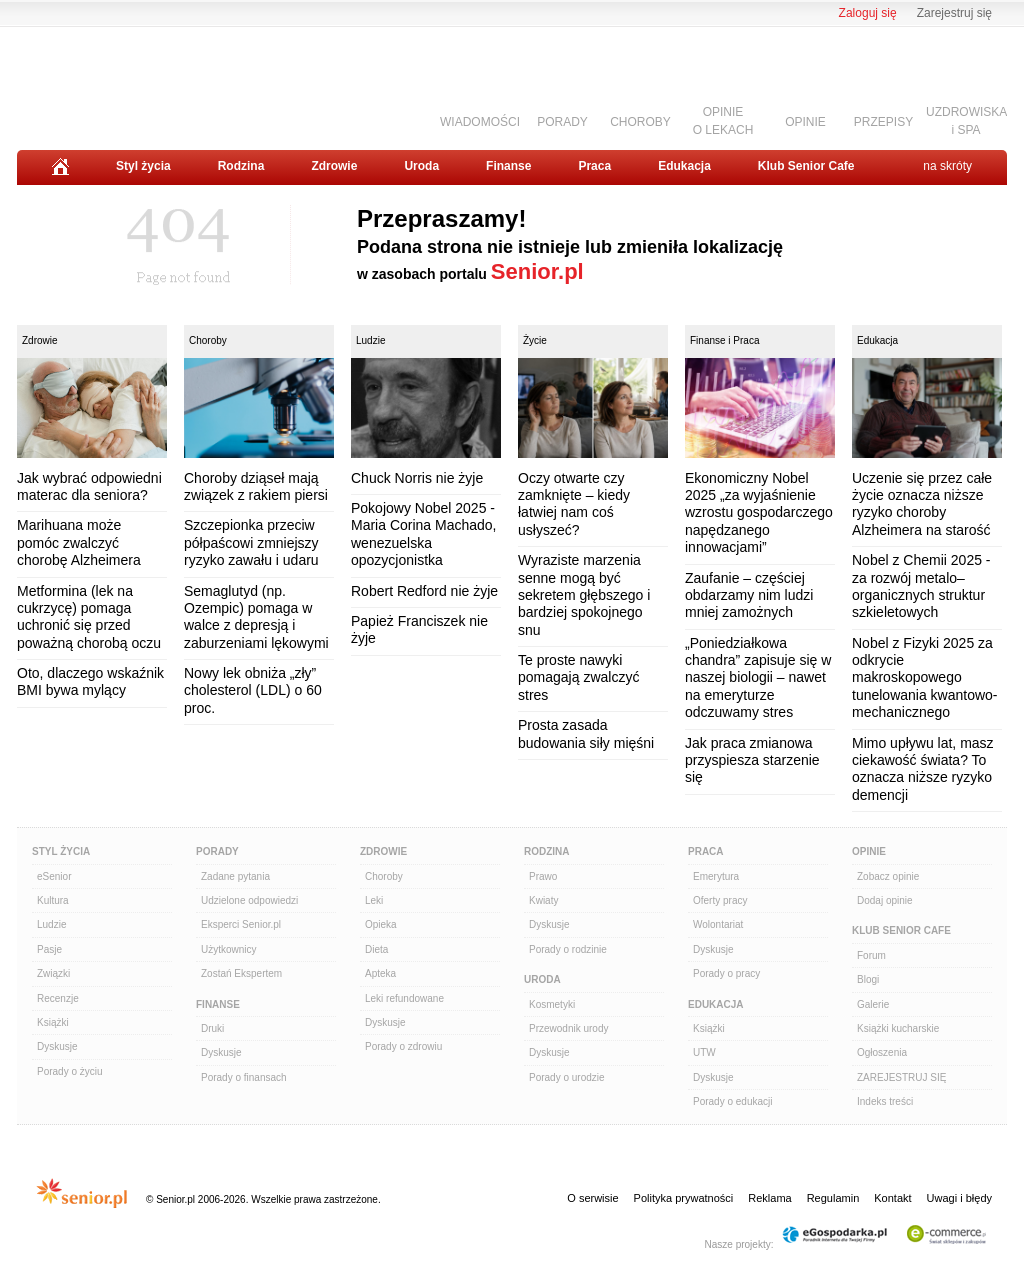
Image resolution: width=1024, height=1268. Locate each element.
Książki (53, 1022)
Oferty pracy (720, 900)
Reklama (769, 1198)
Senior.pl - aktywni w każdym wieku (127, 81)
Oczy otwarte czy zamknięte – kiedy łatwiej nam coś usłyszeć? (574, 504)
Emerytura (716, 876)
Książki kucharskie (898, 1028)
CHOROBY (640, 122)
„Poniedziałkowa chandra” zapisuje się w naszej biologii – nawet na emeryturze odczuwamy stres (758, 678)
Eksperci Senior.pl (241, 924)
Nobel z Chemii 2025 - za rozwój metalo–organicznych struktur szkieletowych (921, 586)
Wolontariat (718, 924)
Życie (535, 340)
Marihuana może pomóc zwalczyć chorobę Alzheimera (79, 542)
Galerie (873, 1004)
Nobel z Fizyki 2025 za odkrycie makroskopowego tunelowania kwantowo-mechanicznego (925, 678)
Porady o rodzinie (568, 949)
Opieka (381, 924)
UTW (704, 1052)
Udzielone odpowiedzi (249, 900)
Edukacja (684, 166)
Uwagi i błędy (959, 1198)
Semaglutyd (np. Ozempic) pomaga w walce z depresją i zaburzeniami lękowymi (256, 617)
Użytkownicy (229, 949)
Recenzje (58, 998)
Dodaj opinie (885, 900)
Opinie (869, 851)
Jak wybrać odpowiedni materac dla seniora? (89, 486)
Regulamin (833, 1198)
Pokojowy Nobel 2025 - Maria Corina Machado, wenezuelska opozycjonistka (424, 534)
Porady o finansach (244, 1077)
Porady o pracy (726, 973)
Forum (871, 955)
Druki (212, 1028)
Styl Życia (61, 851)
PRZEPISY (883, 122)
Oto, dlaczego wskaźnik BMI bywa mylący (90, 681)
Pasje (49, 949)
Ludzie (370, 340)
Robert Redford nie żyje (424, 591)
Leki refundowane (404, 998)
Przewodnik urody (568, 1028)
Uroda (421, 166)
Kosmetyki (552, 1004)
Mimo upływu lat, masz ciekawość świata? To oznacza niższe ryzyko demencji (923, 769)
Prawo (543, 876)
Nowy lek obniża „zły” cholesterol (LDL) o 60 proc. (253, 690)
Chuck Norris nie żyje (417, 478)
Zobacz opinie (888, 876)
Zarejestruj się (954, 13)
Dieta (376, 949)
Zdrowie (334, 166)
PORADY (562, 122)
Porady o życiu (70, 1071)
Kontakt (892, 1198)
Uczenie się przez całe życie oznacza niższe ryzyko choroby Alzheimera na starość (922, 504)
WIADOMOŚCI (480, 122)
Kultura (53, 900)
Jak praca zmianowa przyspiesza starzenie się (752, 760)
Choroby (208, 340)
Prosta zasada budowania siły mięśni (586, 733)
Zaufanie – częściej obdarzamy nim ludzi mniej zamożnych (749, 595)
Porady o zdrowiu (403, 1046)
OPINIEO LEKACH (723, 120)
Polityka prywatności (684, 1198)
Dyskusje (57, 1046)
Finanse (508, 166)
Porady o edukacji (733, 1101)
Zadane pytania (235, 876)
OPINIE (805, 122)
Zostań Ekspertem (241, 973)
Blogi (868, 979)
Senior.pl (537, 271)
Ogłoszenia (882, 1052)
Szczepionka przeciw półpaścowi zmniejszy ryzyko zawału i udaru (251, 542)
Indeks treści (885, 1101)
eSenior (54, 876)
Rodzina (241, 166)
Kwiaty (543, 900)
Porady (217, 851)
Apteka (380, 973)
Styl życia (143, 166)
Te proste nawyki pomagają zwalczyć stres (578, 677)
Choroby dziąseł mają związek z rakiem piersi (256, 486)
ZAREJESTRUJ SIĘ (901, 1077)
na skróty (947, 166)
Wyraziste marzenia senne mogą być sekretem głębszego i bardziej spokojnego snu (584, 595)
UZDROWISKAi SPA (966, 120)
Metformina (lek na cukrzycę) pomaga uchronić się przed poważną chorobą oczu (89, 617)
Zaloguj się (868, 13)
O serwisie (592, 1198)
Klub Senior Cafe (806, 166)
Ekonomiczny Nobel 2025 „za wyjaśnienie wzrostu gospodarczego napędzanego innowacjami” (759, 513)
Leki (374, 900)
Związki (53, 973)
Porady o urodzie (567, 1077)
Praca (594, 166)
